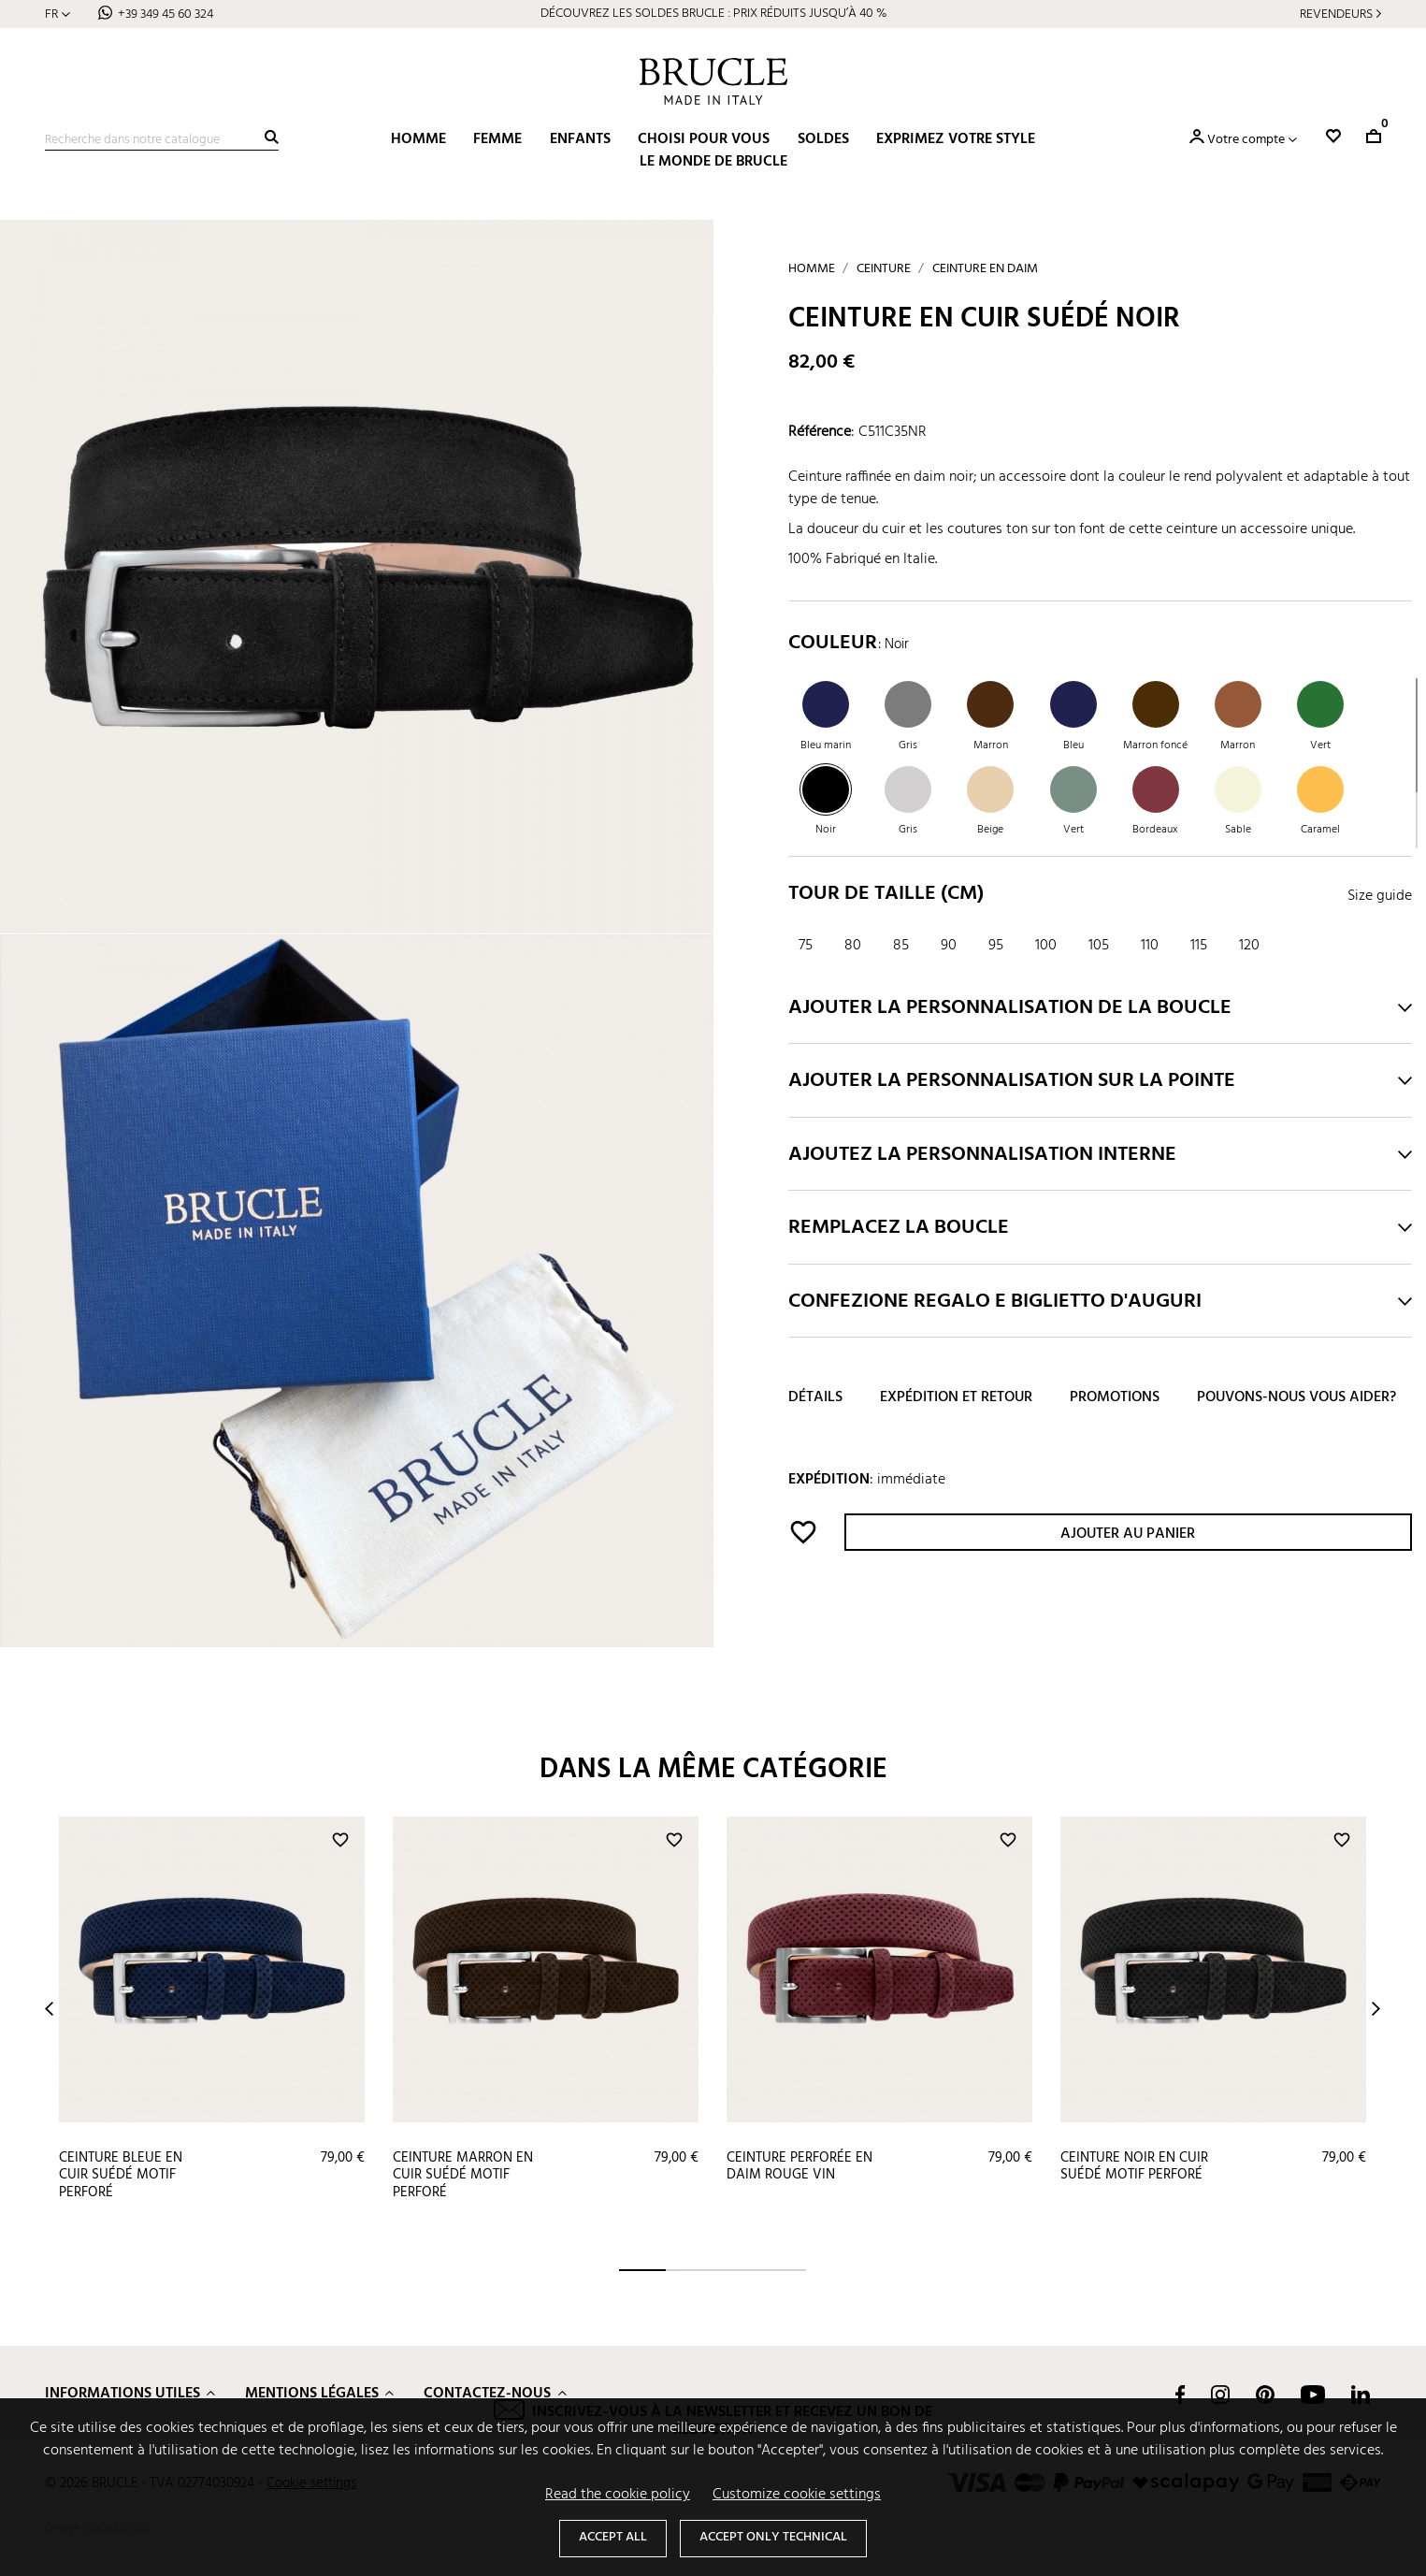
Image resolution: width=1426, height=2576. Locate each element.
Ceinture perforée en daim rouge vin (799, 2167)
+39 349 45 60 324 (165, 14)
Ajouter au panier (1127, 1534)
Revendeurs (1336, 14)
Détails (815, 1397)
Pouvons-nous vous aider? (1296, 1397)
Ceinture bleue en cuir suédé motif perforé (120, 2175)
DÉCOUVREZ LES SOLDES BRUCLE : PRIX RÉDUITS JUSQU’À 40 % (713, 13)
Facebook (1180, 2394)
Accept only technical (773, 2537)
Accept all (613, 2537)
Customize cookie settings (797, 2494)
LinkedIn (1360, 2394)
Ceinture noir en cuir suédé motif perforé (1134, 2167)
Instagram (1220, 2394)
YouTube (1313, 2394)
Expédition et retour (956, 1397)
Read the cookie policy (617, 2494)
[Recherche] (162, 140)
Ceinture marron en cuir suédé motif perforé (463, 2175)
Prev (49, 2009)
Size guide (1379, 896)
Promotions (1115, 1397)
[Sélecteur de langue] (57, 14)
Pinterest (1265, 2394)
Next (1376, 2009)
